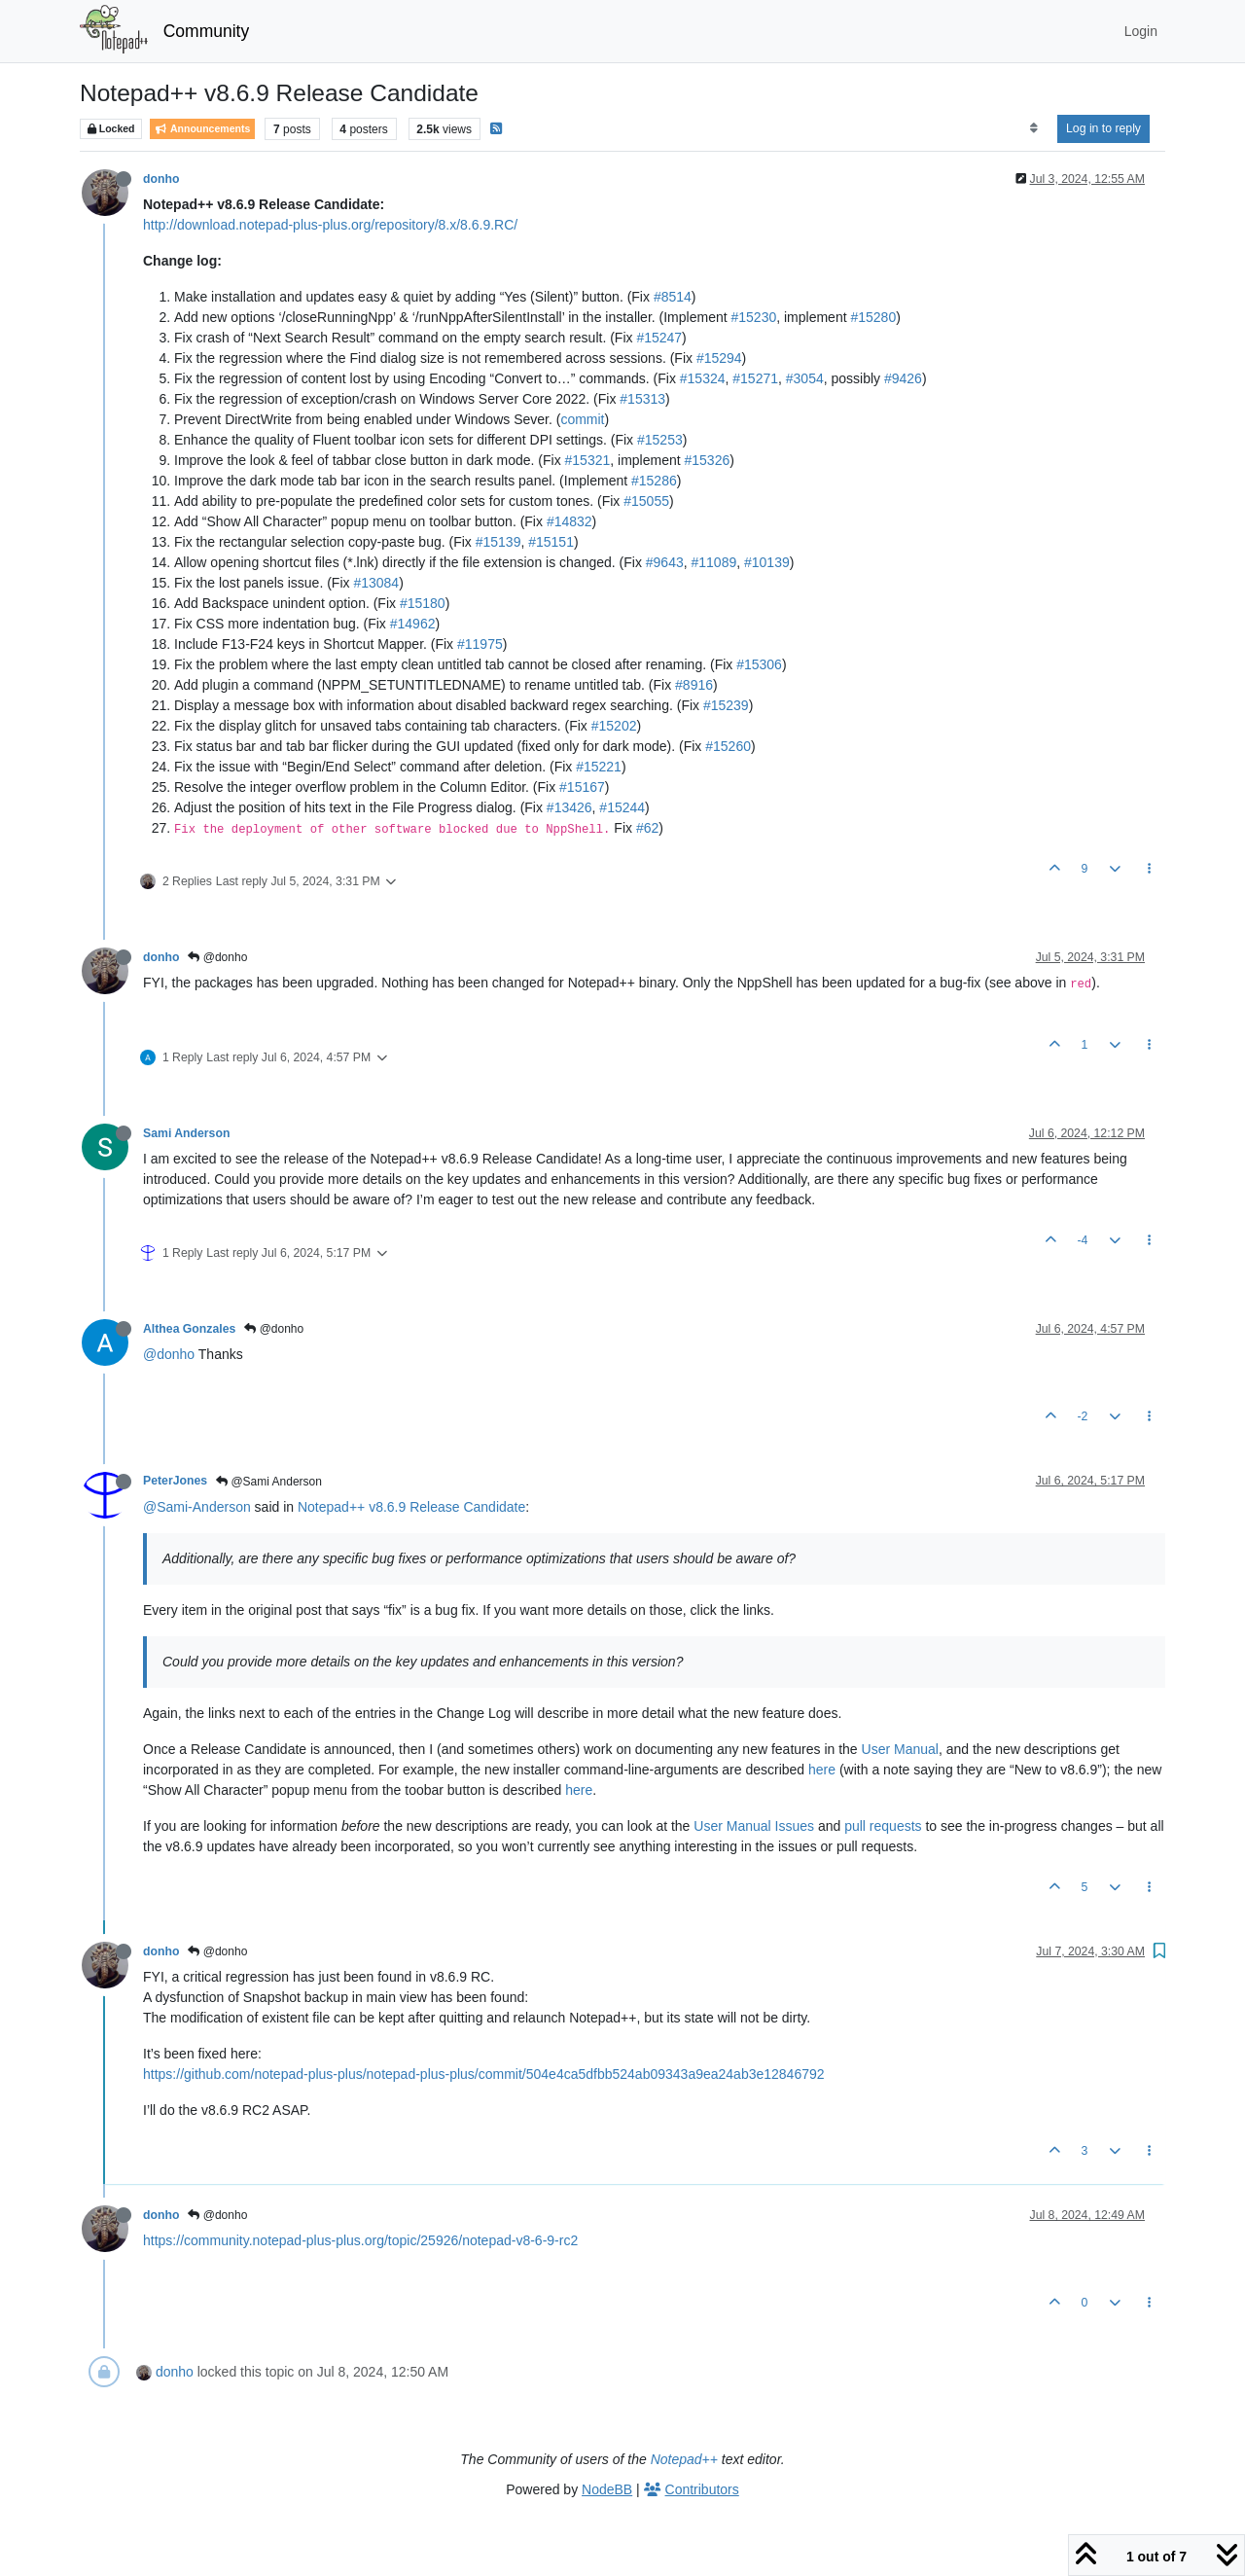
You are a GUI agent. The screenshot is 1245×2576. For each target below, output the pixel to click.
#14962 (413, 623)
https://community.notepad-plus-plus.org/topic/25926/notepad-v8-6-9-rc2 (360, 2240)
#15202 (614, 725)
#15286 (654, 480)
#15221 (599, 766)
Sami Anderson (186, 1133)
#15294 (719, 358)
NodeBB (607, 2489)
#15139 (498, 542)
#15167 (582, 787)
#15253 (660, 439)
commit (582, 419)
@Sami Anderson (269, 1481)
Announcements (202, 129)
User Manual (900, 1749)
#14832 (569, 521)
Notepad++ (684, 2459)
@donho (217, 957)
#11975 (480, 644)
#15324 (703, 378)
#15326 (707, 460)
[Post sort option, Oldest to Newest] (1033, 128)
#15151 (551, 542)
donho (161, 179)
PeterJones (175, 1480)
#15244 (622, 807)
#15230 (753, 317)
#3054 (805, 378)
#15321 (588, 460)
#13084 (376, 582)
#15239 (726, 705)
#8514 (673, 296)
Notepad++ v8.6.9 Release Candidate (411, 1507)
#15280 (873, 317)
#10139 (767, 562)
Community (206, 31)
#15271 (755, 378)
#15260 (728, 746)
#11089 (714, 562)
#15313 (642, 399)
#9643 (665, 562)
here (822, 1769)
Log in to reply (1103, 128)
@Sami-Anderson (197, 1507)
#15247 (659, 337)
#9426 (903, 378)
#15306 (759, 664)
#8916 (694, 685)
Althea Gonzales (189, 1329)
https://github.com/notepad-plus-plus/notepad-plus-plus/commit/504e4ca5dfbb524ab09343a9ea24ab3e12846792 (484, 2074)
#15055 (646, 501)
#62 (647, 828)
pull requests (882, 1826)
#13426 (569, 807)
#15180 (422, 603)
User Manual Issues (754, 1826)
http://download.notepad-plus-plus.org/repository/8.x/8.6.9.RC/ (330, 225)
